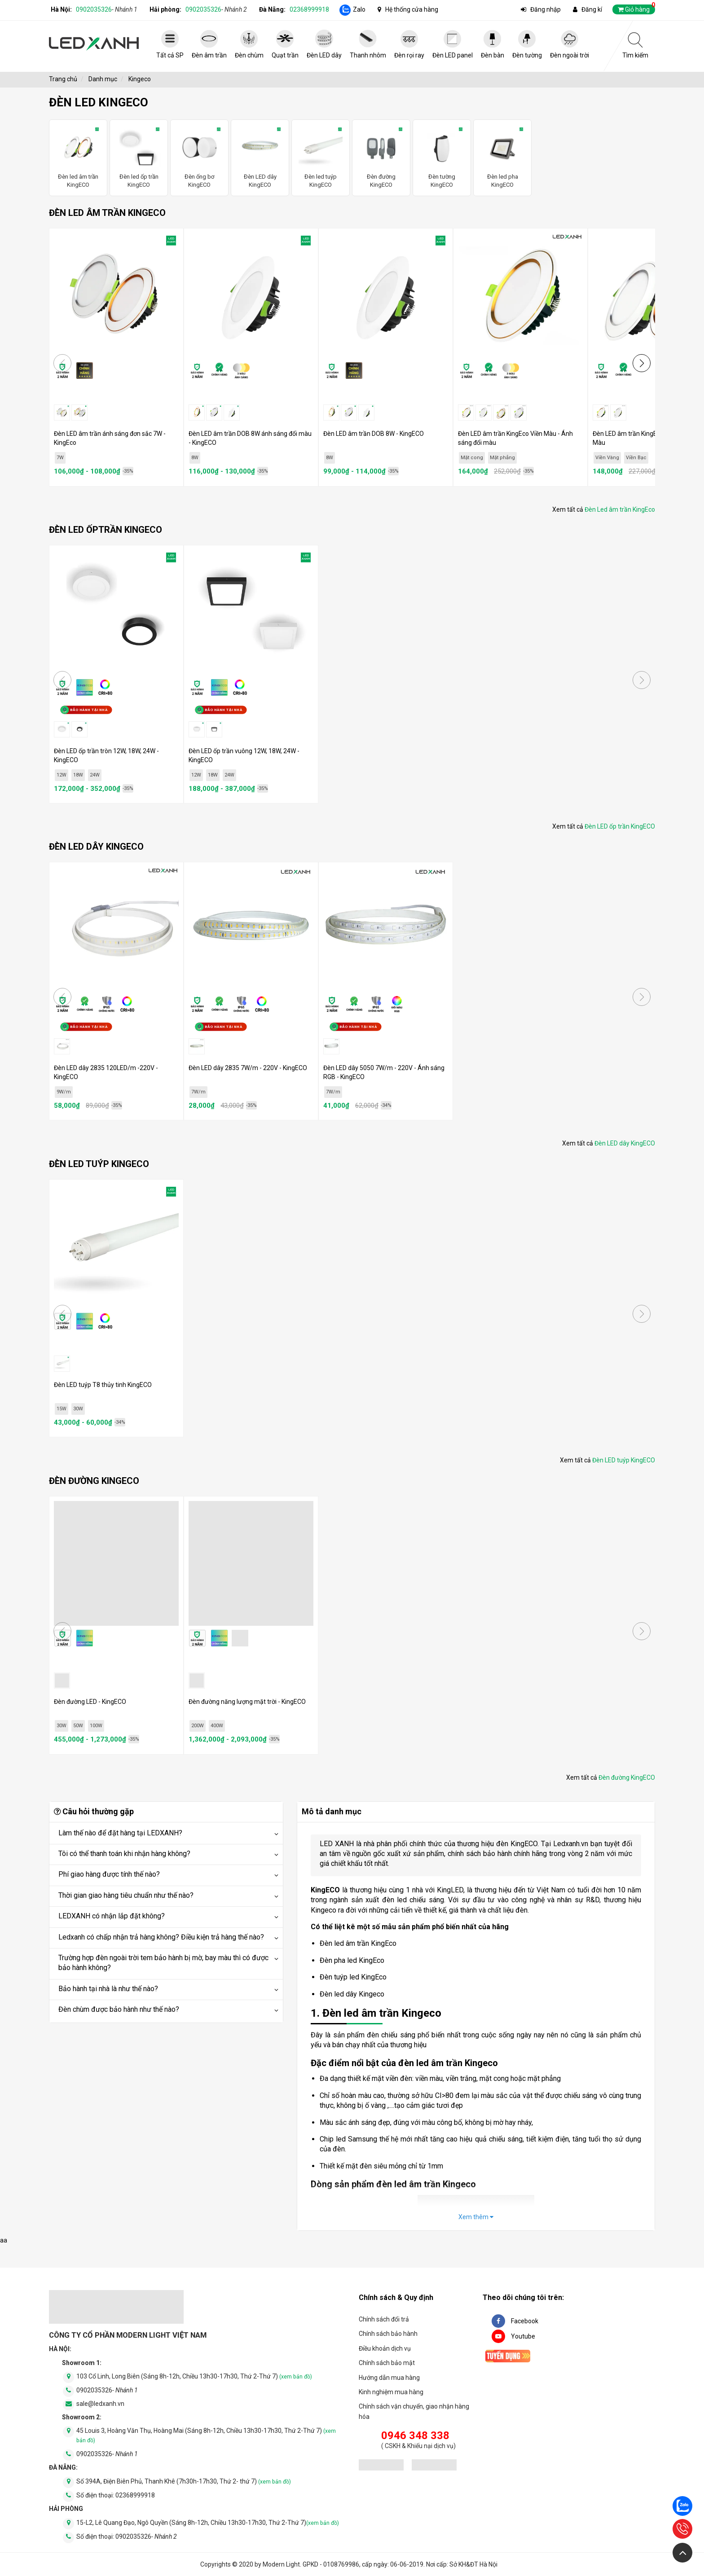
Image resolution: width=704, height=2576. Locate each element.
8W (194, 458)
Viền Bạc (636, 458)
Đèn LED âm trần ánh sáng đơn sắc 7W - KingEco (110, 438)
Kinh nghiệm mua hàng (391, 2392)
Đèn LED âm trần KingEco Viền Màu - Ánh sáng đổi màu (515, 438)
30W (78, 1409)
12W (61, 775)
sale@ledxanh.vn (100, 2403)
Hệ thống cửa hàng (411, 9)
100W (96, 1726)
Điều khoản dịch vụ (385, 2348)
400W (217, 1726)
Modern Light (281, 2564)
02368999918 (309, 9)
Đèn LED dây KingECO (260, 157)
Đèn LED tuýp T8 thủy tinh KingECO (103, 1384)
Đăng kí (591, 9)
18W (78, 775)
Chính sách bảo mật (387, 2362)
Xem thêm (475, 2217)
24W (95, 775)
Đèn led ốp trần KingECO (139, 157)
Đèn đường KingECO (381, 157)
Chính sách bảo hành (388, 2333)
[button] (642, 363)
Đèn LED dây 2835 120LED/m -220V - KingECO (106, 1072)
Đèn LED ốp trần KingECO (620, 826)
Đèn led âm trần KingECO (78, 157)
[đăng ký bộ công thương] (381, 2466)
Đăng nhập (545, 9)
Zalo (359, 9)
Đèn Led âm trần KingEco (620, 509)
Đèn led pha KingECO (502, 157)
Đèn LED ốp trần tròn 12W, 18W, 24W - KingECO (106, 755)
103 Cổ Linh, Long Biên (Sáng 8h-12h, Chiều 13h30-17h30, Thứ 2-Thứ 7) (194, 2376)
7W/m (198, 1092)
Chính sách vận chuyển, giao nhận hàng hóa (414, 2411)
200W (197, 1726)
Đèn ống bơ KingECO (199, 157)
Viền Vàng (607, 458)
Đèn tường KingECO (442, 157)
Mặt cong (472, 458)
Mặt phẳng (502, 458)
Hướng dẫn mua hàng (389, 2377)
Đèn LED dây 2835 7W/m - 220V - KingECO (248, 1067)
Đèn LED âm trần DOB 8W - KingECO (373, 433)
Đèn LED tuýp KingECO (623, 1460)
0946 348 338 (415, 2435)
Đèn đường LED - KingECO (90, 1701)
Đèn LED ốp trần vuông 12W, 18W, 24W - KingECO (244, 755)
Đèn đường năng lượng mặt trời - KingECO (247, 1701)
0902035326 (106, 9)
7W (60, 458)
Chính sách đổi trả (384, 2319)
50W (78, 1726)
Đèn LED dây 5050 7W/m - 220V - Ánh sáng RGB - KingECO (383, 1072)
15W (61, 1409)
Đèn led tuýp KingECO (321, 157)
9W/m (64, 1092)
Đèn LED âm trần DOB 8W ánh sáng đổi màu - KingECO (250, 438)
